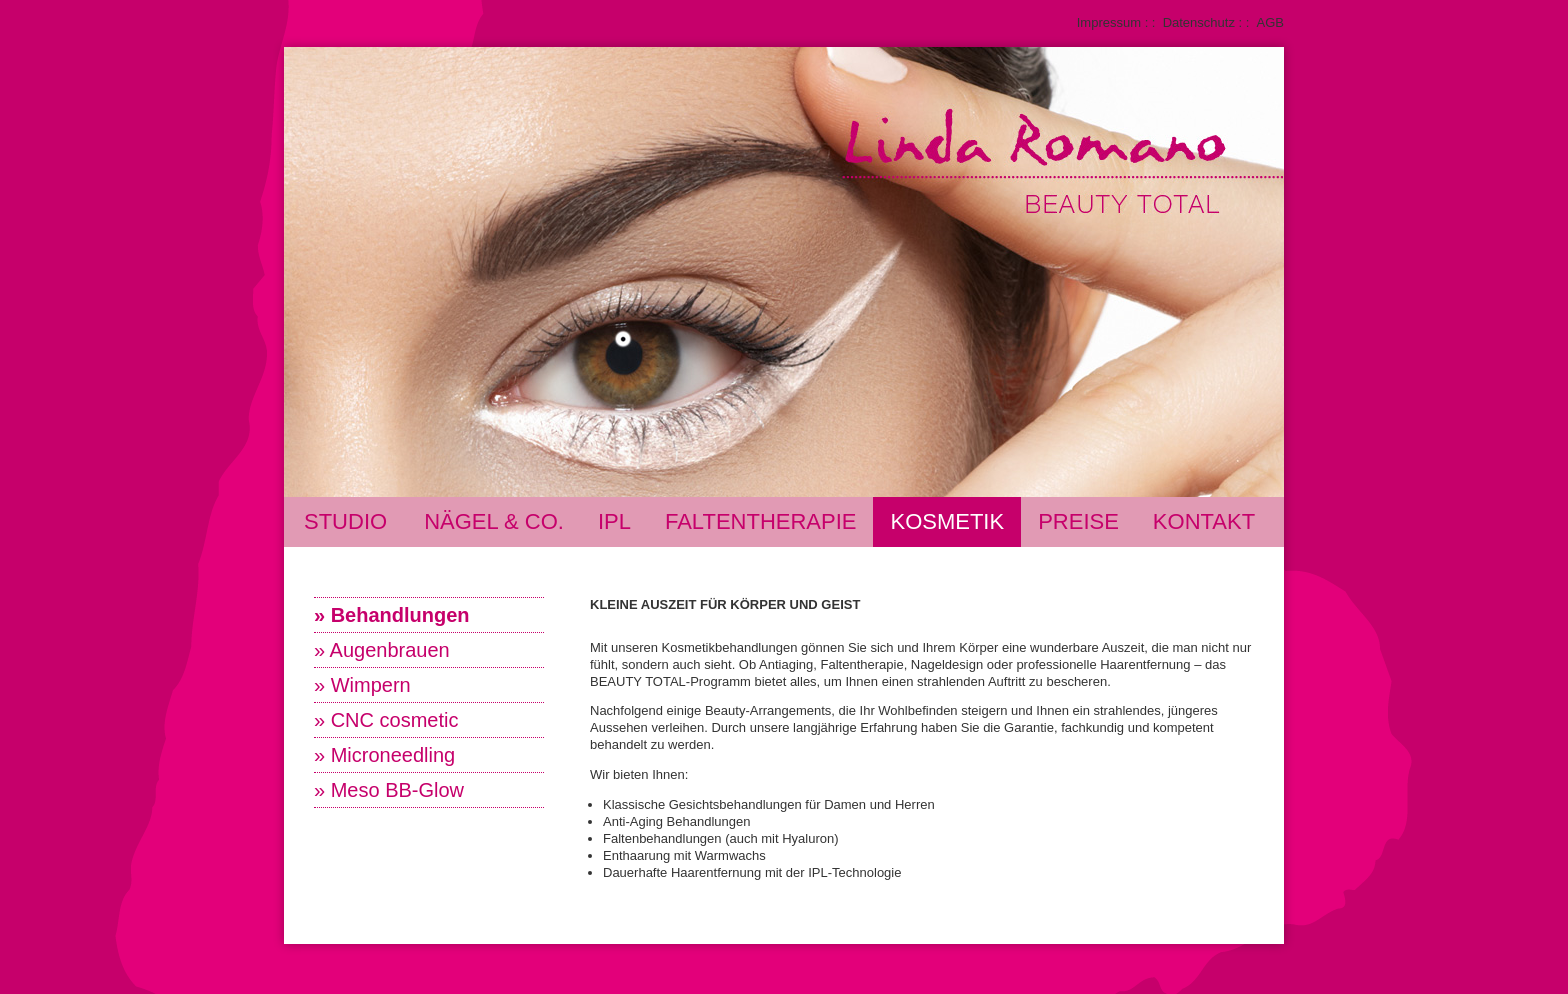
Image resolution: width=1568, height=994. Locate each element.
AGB (1270, 22)
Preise (1078, 521)
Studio (345, 521)
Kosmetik (947, 521)
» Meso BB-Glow (389, 790)
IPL (614, 521)
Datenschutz (1199, 22)
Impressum (1109, 22)
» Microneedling (384, 755)
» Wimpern (362, 685)
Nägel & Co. (494, 521)
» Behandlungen (392, 615)
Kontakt (1204, 521)
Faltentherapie (761, 521)
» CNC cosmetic (386, 720)
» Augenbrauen (382, 650)
